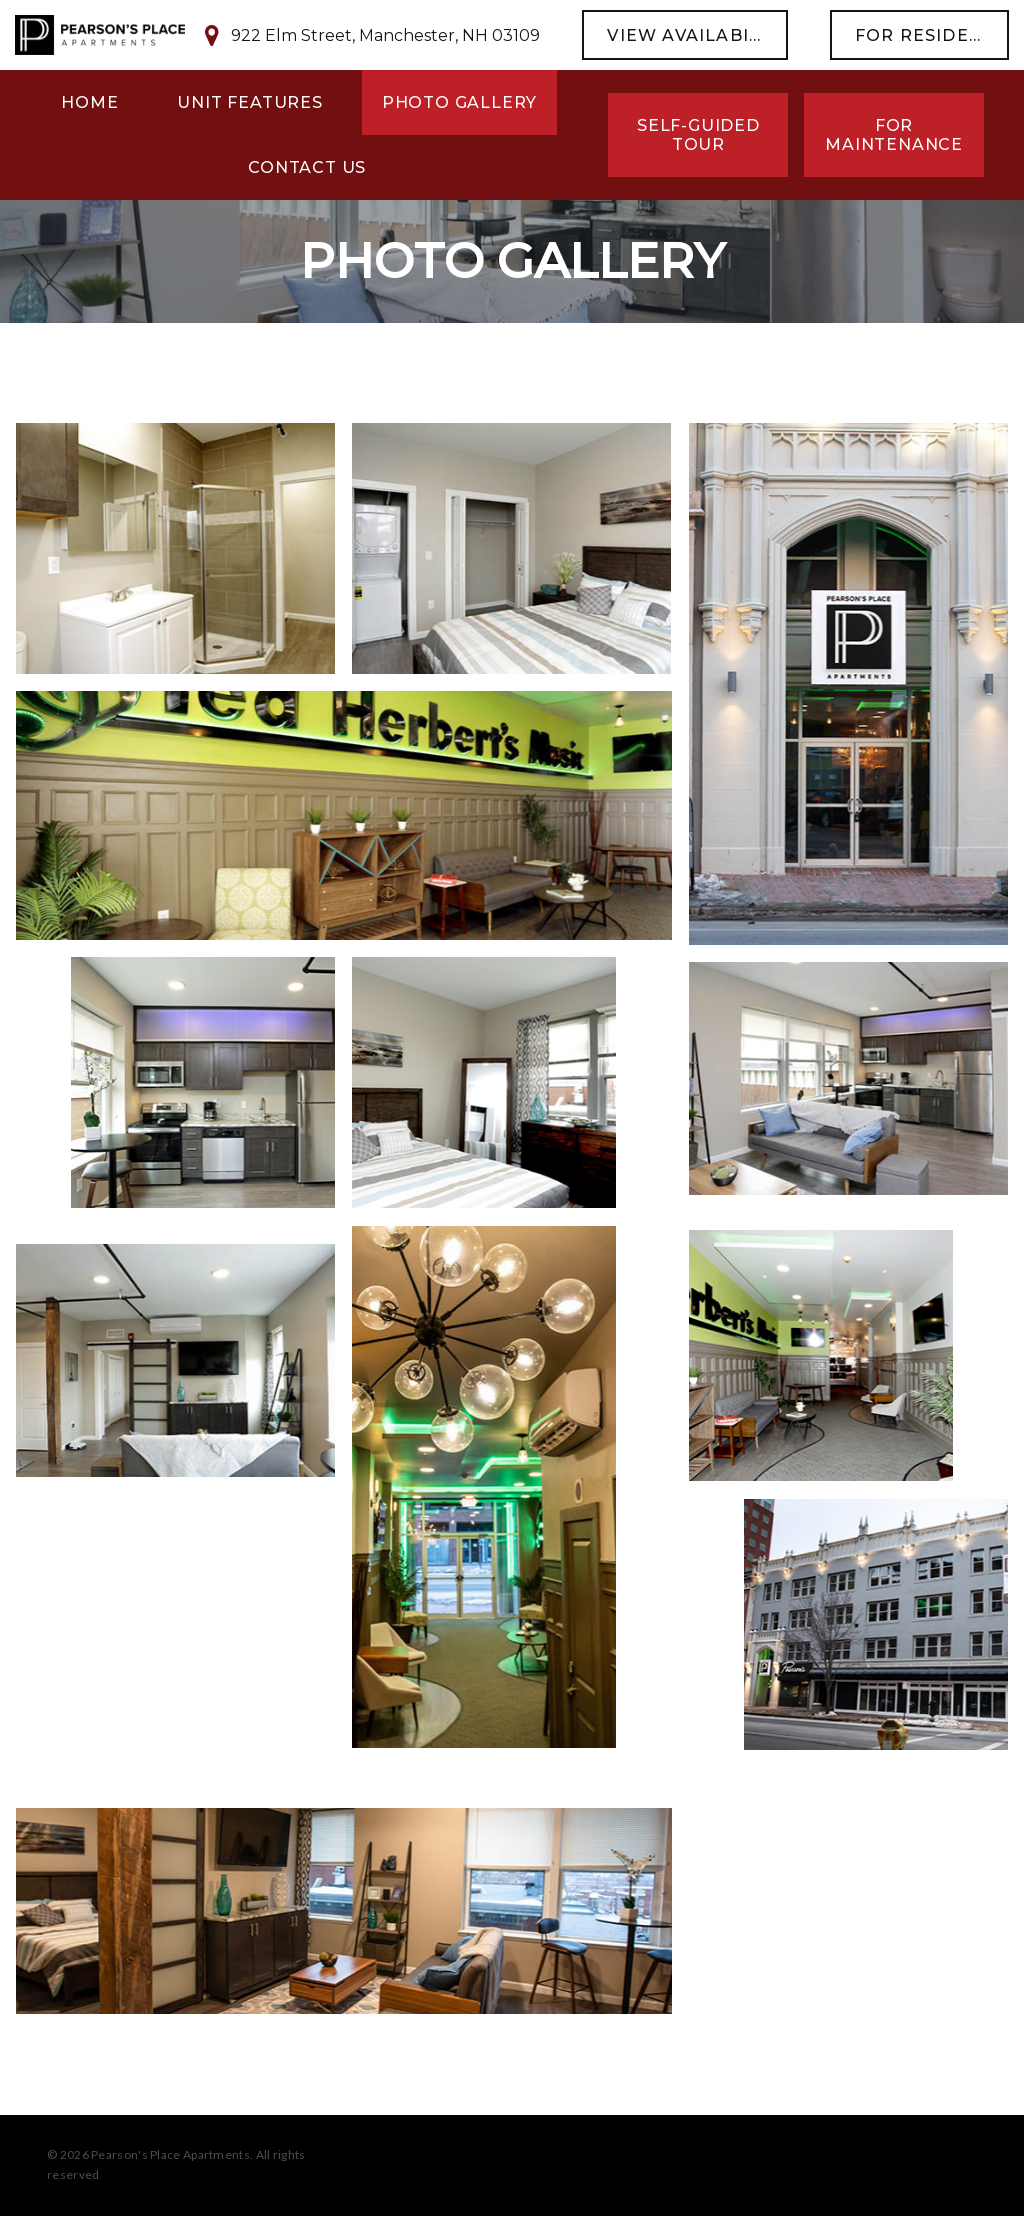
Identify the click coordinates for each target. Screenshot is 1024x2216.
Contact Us (307, 167)
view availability (697, 35)
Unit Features (249, 102)
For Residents (931, 35)
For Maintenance (894, 135)
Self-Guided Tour (698, 135)
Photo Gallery (459, 102)
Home (89, 102)
